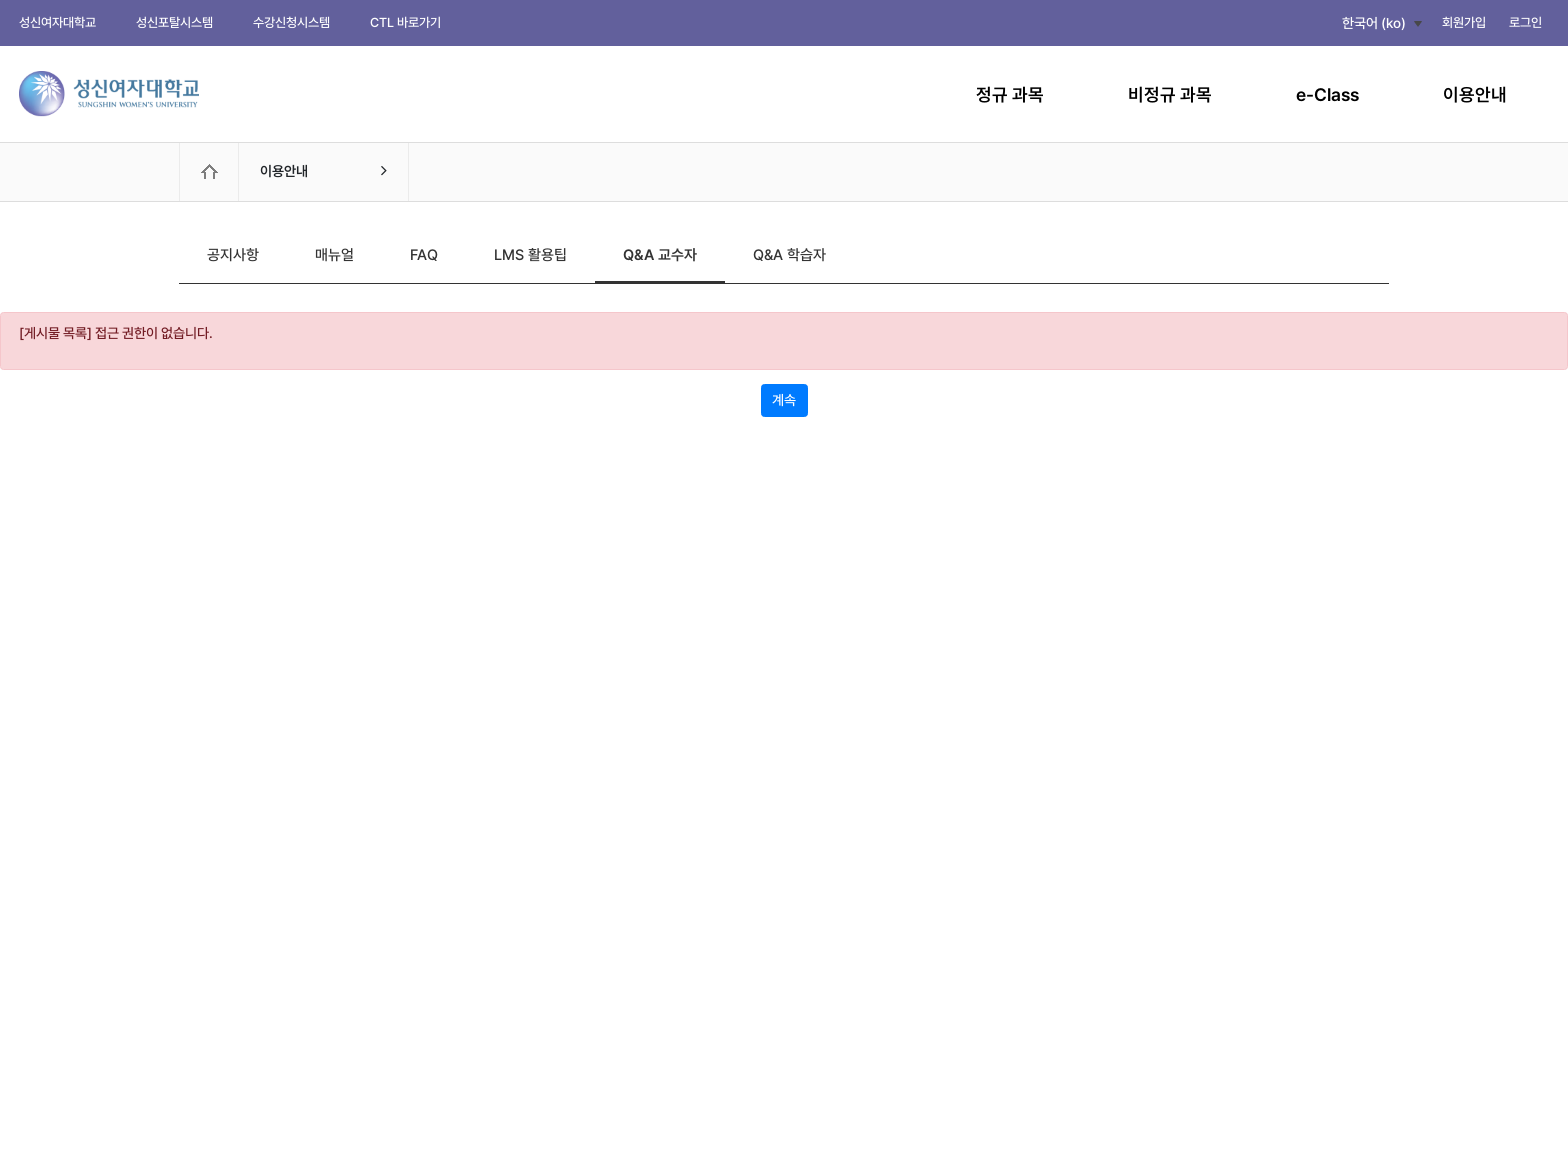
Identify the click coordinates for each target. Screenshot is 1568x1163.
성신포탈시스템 (174, 22)
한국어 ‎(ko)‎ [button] (1374, 23)
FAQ (424, 255)
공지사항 (233, 255)
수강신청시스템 (291, 22)
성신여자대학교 (57, 22)
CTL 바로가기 (405, 22)
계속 (784, 400)
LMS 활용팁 (530, 255)
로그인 (1525, 22)
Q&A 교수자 (660, 255)
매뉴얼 (334, 255)
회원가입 (1464, 22)
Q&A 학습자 (789, 255)
